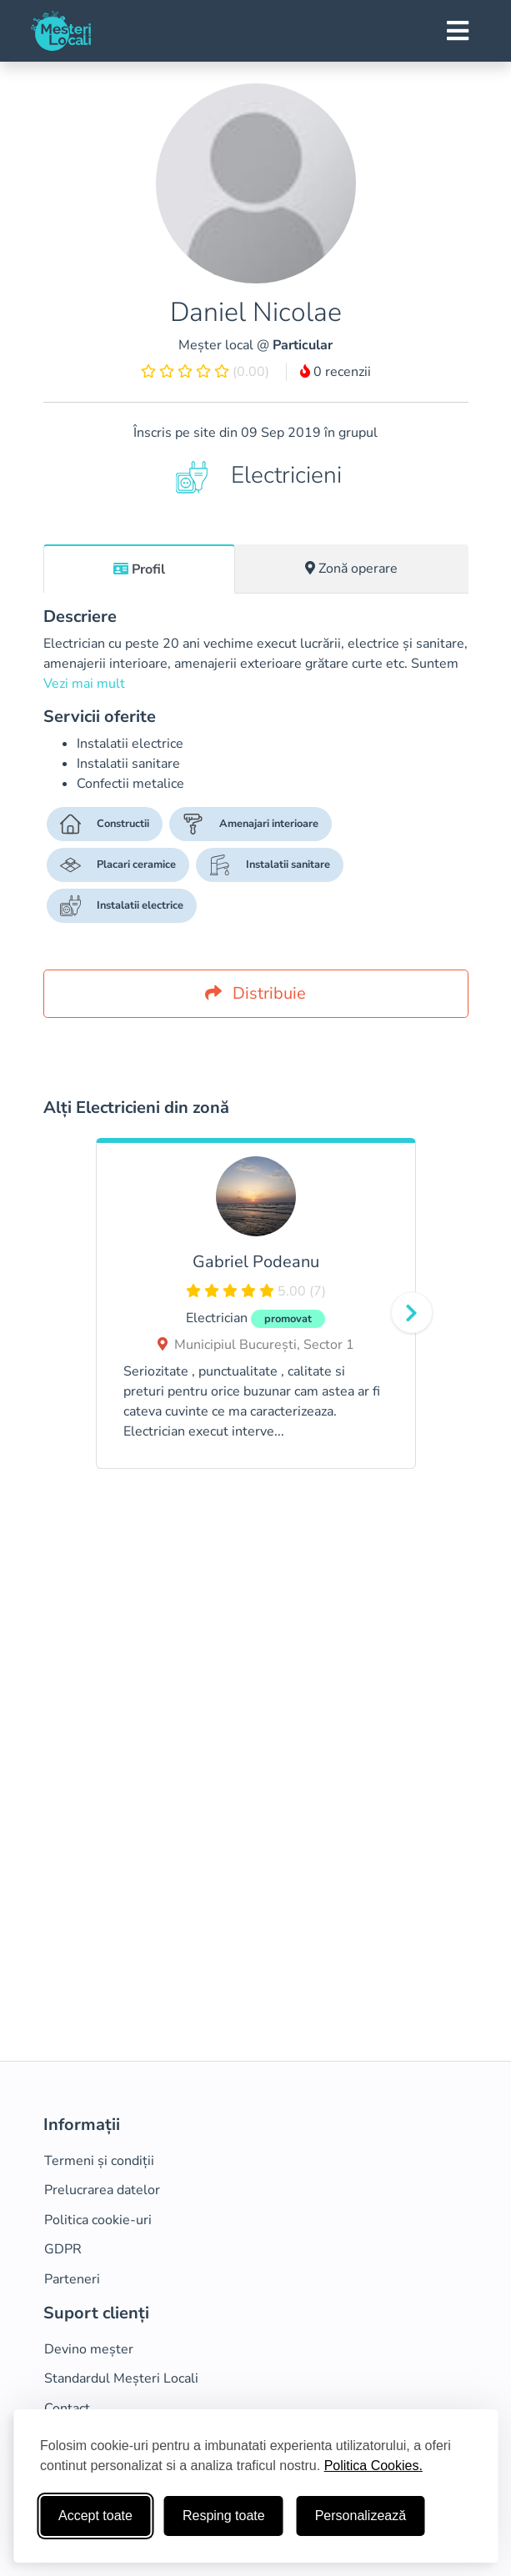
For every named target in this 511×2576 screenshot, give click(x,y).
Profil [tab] (139, 569)
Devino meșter (88, 2349)
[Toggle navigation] (457, 31)
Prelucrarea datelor (102, 2190)
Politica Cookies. (373, 2465)
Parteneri (72, 2279)
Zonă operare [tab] (351, 568)
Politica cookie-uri (98, 2220)
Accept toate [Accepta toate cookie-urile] (95, 2515)
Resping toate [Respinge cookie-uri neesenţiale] (224, 2515)
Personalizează (360, 2515)
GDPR (63, 2249)
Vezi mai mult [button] (84, 683)
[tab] (139, 568)
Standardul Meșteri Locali (121, 2378)
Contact (67, 2408)
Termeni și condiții (99, 2161)
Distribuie (255, 993)
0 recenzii (335, 372)
